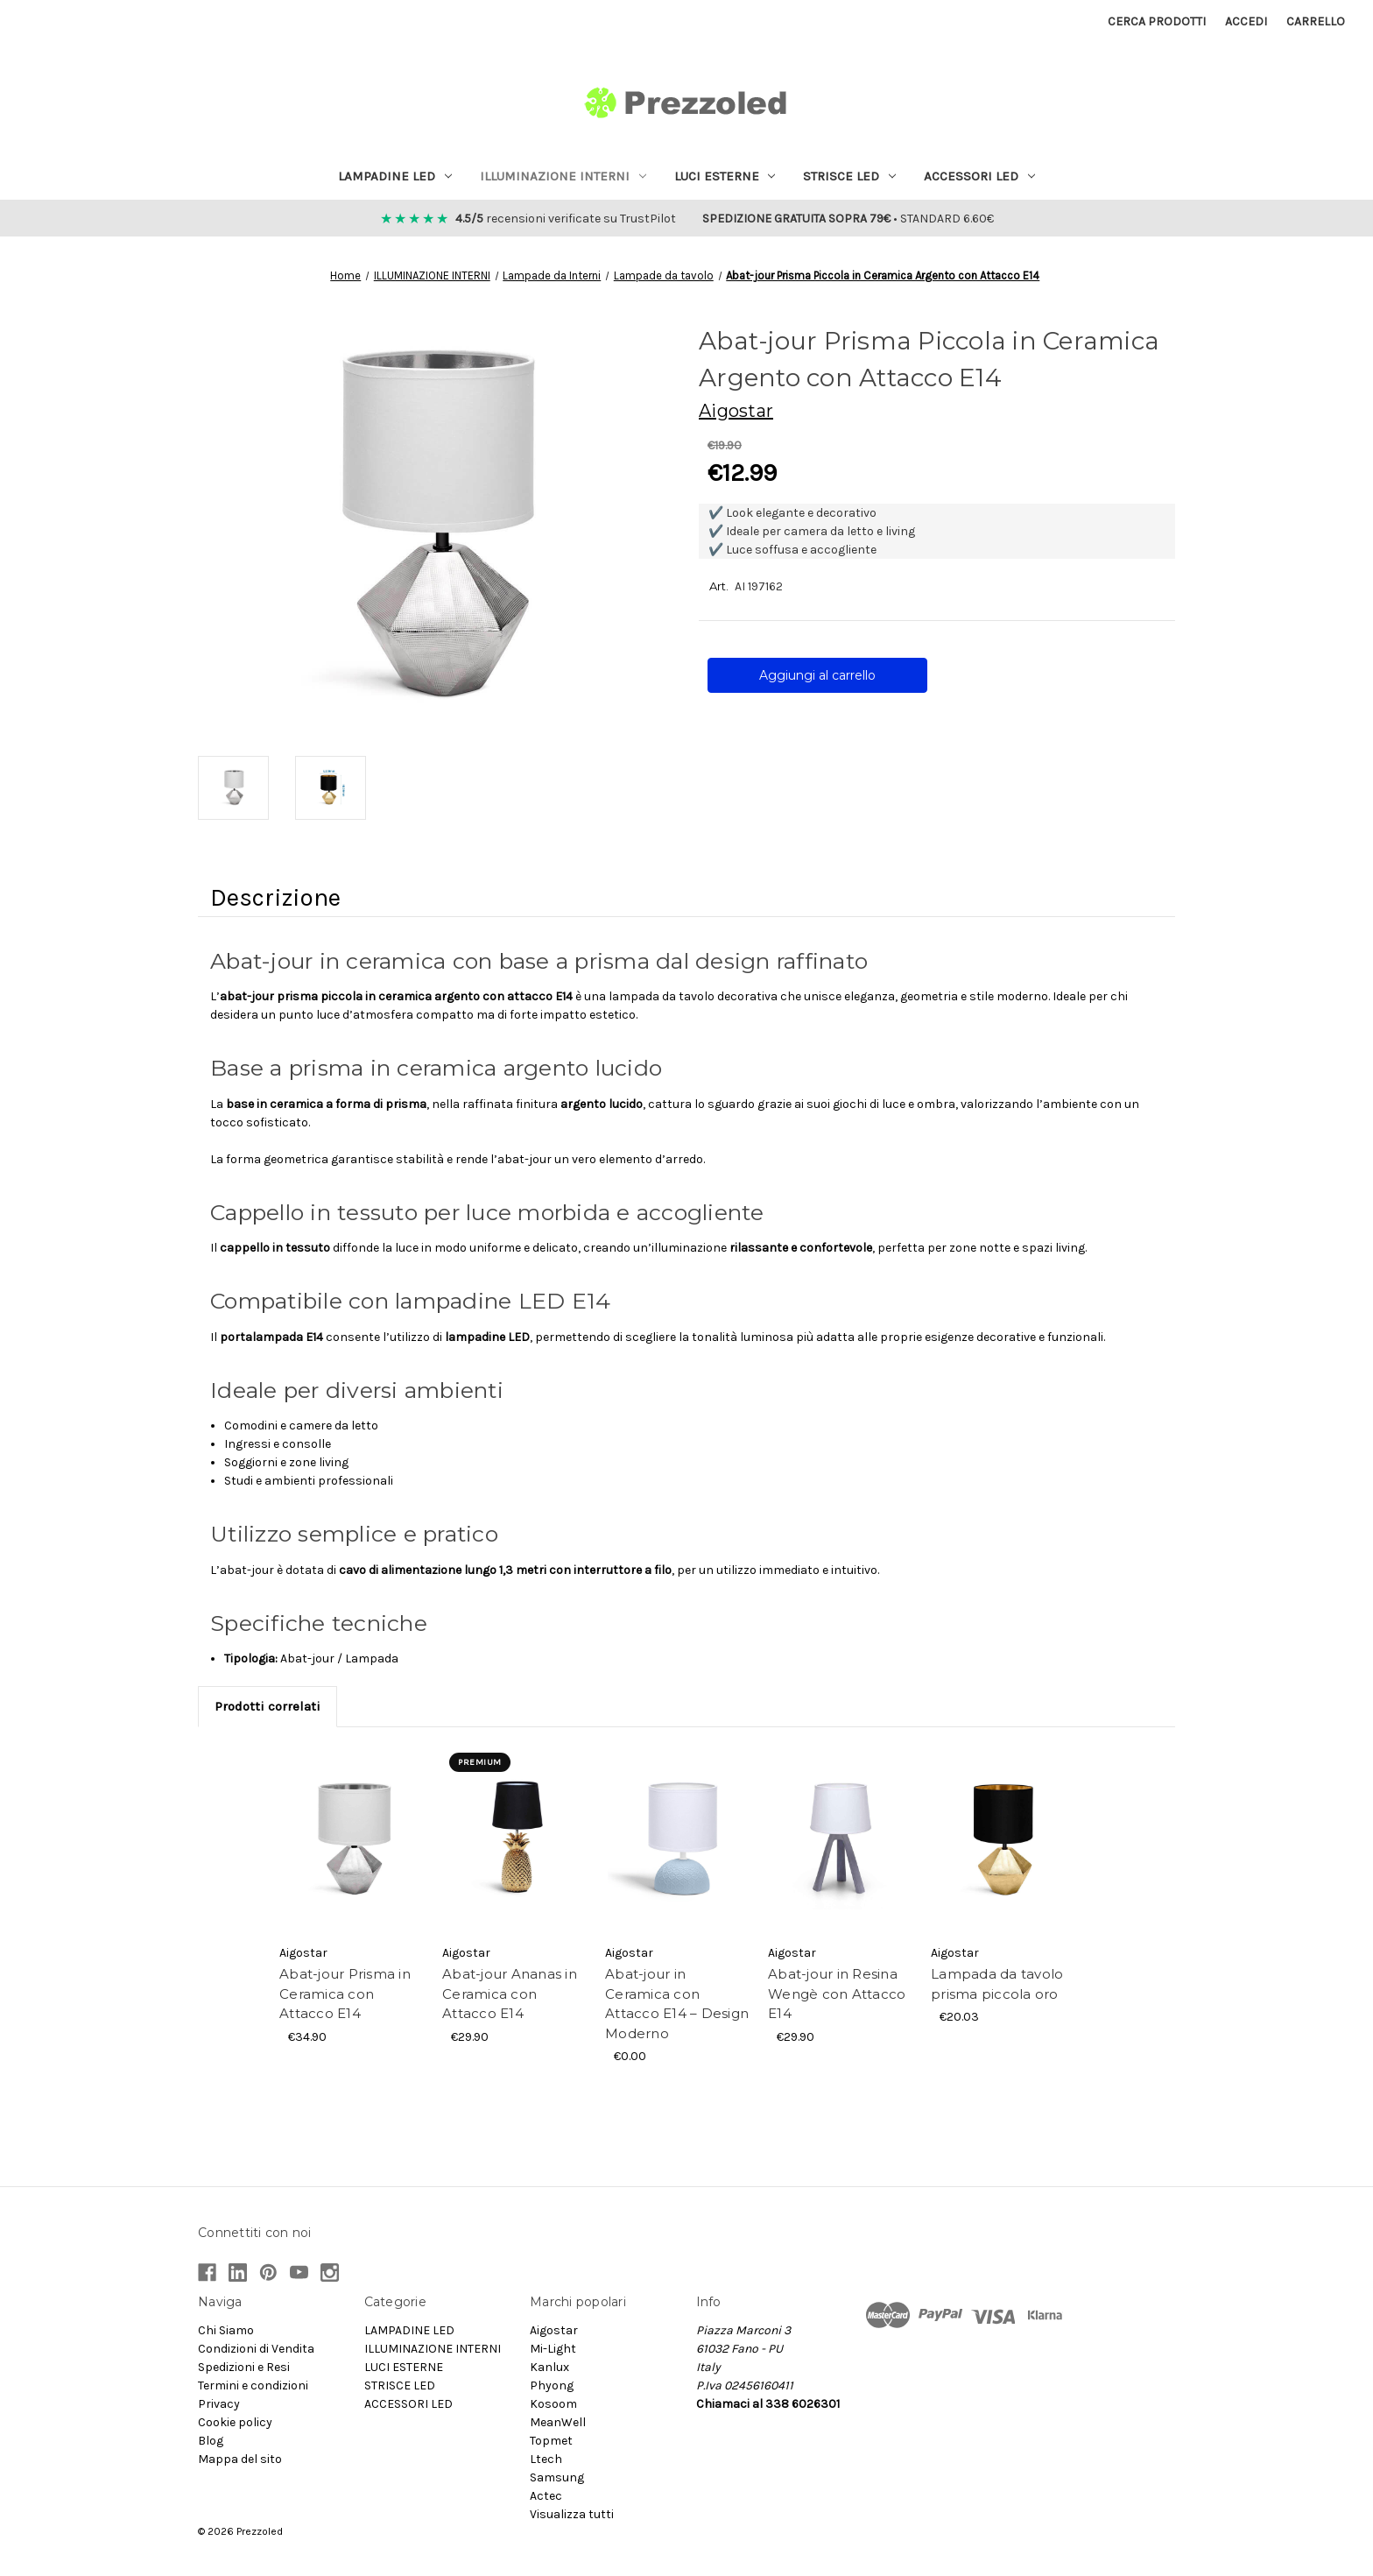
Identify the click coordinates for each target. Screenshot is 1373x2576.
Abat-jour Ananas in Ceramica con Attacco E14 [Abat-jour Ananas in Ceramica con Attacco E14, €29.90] (509, 1994)
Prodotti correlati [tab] (267, 1706)
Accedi (1246, 21)
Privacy (219, 2403)
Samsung (557, 2477)
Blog (210, 2440)
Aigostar (554, 2330)
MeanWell (558, 2422)
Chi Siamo (226, 2330)
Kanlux (549, 2367)
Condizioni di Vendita (256, 2348)
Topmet (551, 2440)
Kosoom (553, 2403)
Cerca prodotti (1157, 21)
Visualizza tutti (572, 2514)
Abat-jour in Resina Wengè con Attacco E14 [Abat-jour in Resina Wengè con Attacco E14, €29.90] (836, 1994)
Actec (546, 2495)
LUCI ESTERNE (725, 176)
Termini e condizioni (253, 2385)
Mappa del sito (240, 2459)
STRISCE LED (849, 176)
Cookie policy (235, 2422)
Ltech (546, 2459)
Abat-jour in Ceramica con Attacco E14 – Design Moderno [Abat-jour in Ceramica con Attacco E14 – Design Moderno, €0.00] (677, 2004)
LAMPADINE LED (395, 176)
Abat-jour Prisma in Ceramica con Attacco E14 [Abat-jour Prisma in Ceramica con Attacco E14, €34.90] (345, 1994)
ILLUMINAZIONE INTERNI (563, 176)
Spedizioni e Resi (244, 2367)
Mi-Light (553, 2348)
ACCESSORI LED (979, 176)
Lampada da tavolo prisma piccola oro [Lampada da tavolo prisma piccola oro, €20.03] (997, 1984)
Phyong (552, 2385)
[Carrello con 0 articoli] (1316, 21)
